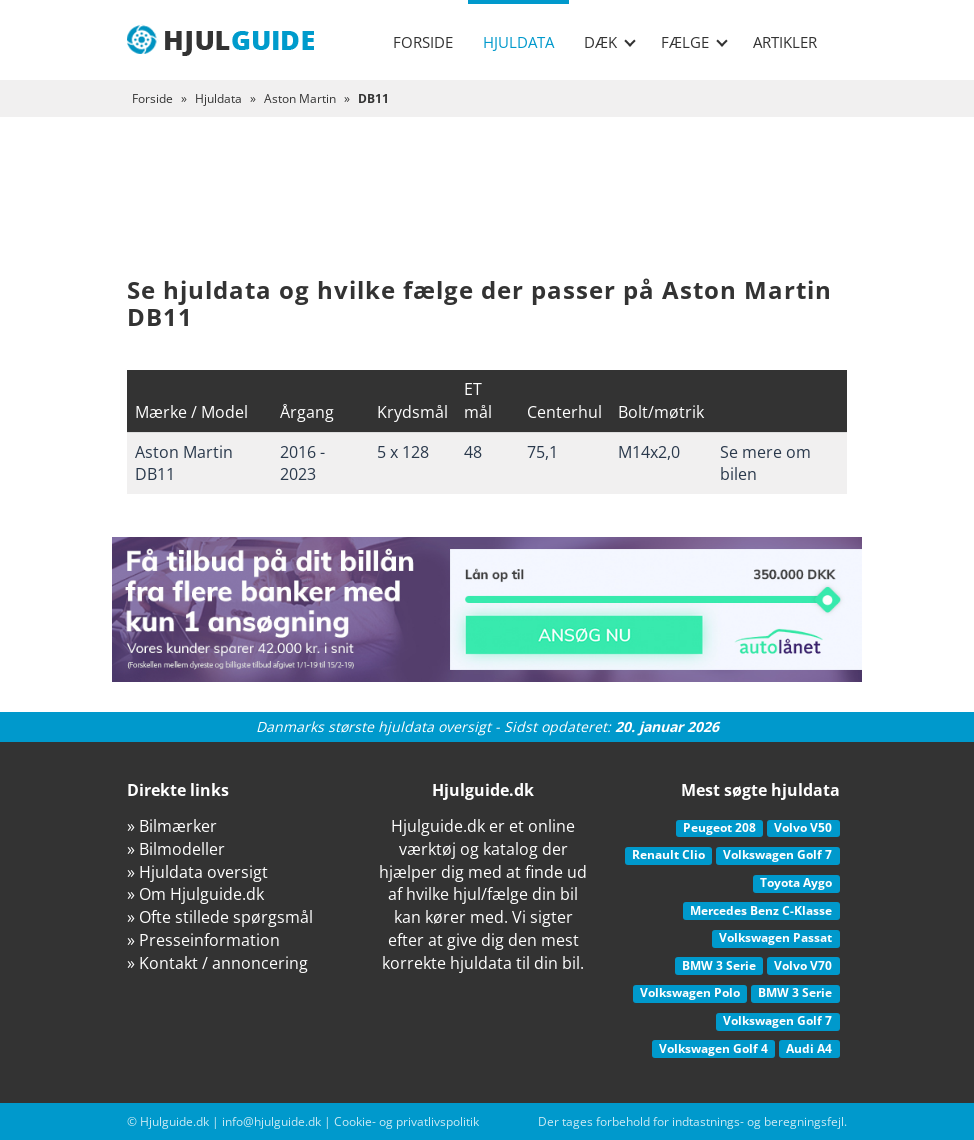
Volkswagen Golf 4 (713, 1048)
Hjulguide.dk (174, 1121)
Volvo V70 (803, 965)
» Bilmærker (172, 826)
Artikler (785, 42)
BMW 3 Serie (719, 965)
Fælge (694, 42)
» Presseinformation (203, 940)
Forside (423, 42)
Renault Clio (668, 854)
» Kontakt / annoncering (217, 963)
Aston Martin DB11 (184, 463)
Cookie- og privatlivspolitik (406, 1121)
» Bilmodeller (176, 849)
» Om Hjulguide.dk (195, 894)
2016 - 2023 (302, 463)
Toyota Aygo (796, 882)
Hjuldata (518, 42)
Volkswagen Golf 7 (777, 854)
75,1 (542, 452)
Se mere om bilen (765, 463)
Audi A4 (809, 1048)
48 (473, 452)
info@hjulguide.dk (271, 1121)
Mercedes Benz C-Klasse (761, 910)
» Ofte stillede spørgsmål (220, 917)
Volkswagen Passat (775, 937)
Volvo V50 (803, 827)
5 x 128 (403, 452)
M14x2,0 (649, 452)
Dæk (610, 42)
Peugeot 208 (719, 827)
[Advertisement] (487, 212)
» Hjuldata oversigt (197, 872)
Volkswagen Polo (690, 992)
